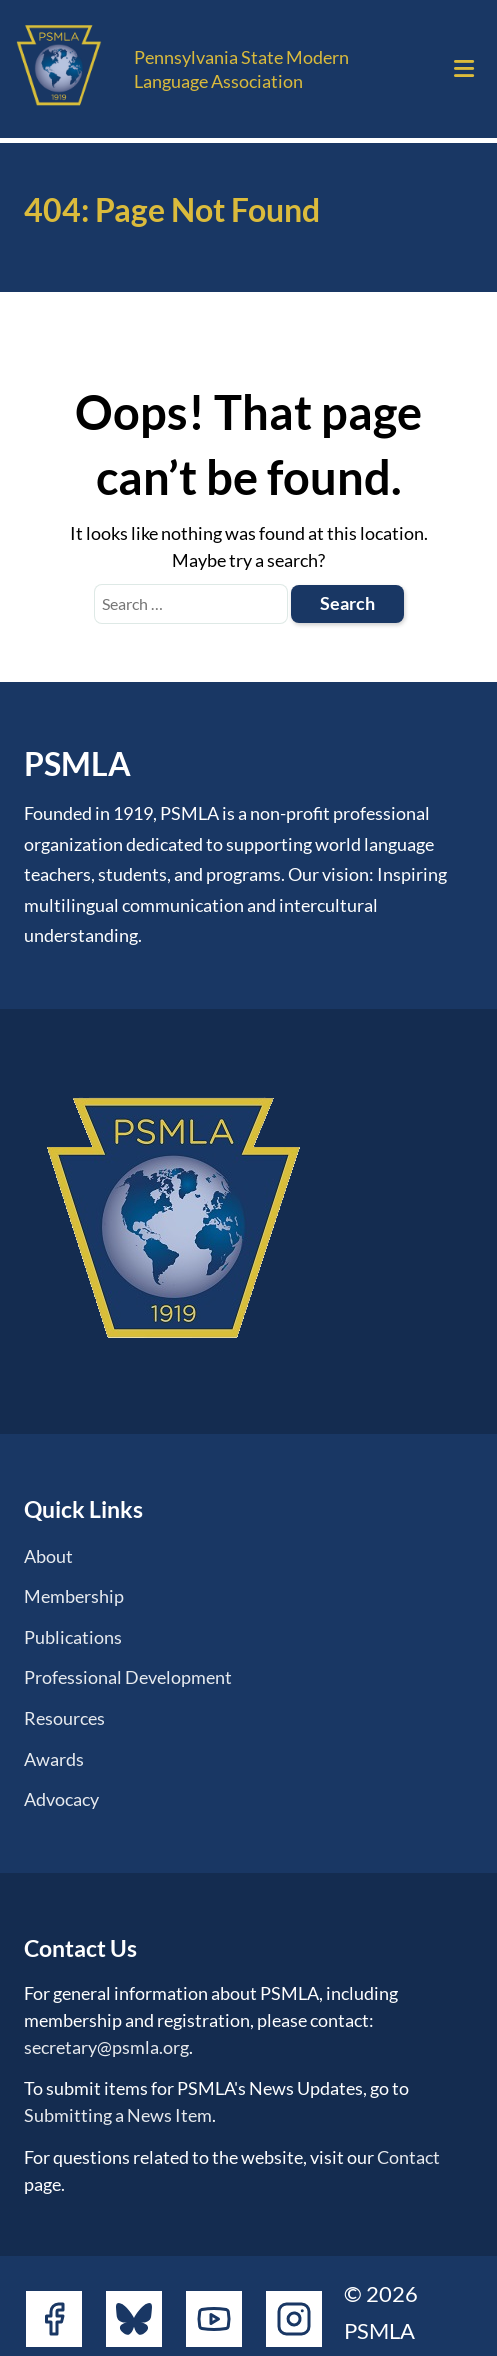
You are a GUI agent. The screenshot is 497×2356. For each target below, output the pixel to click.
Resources (64, 1718)
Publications (73, 1637)
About (48, 1556)
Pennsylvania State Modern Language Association (241, 69)
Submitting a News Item (118, 2115)
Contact (408, 2157)
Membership (74, 1596)
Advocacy (61, 1799)
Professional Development (128, 1677)
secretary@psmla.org (106, 2047)
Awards (54, 1759)
